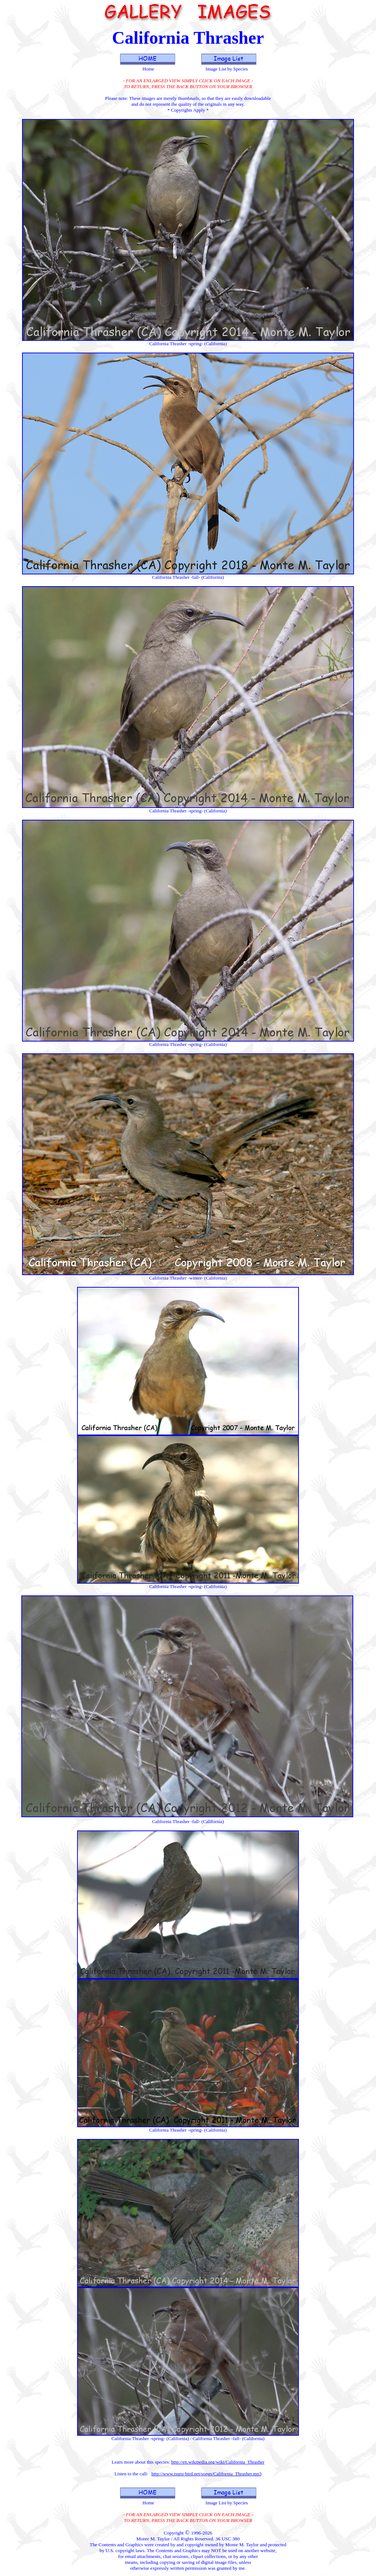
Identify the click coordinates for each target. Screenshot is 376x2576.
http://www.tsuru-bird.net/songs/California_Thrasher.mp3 (206, 2473)
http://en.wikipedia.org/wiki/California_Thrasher (217, 2462)
